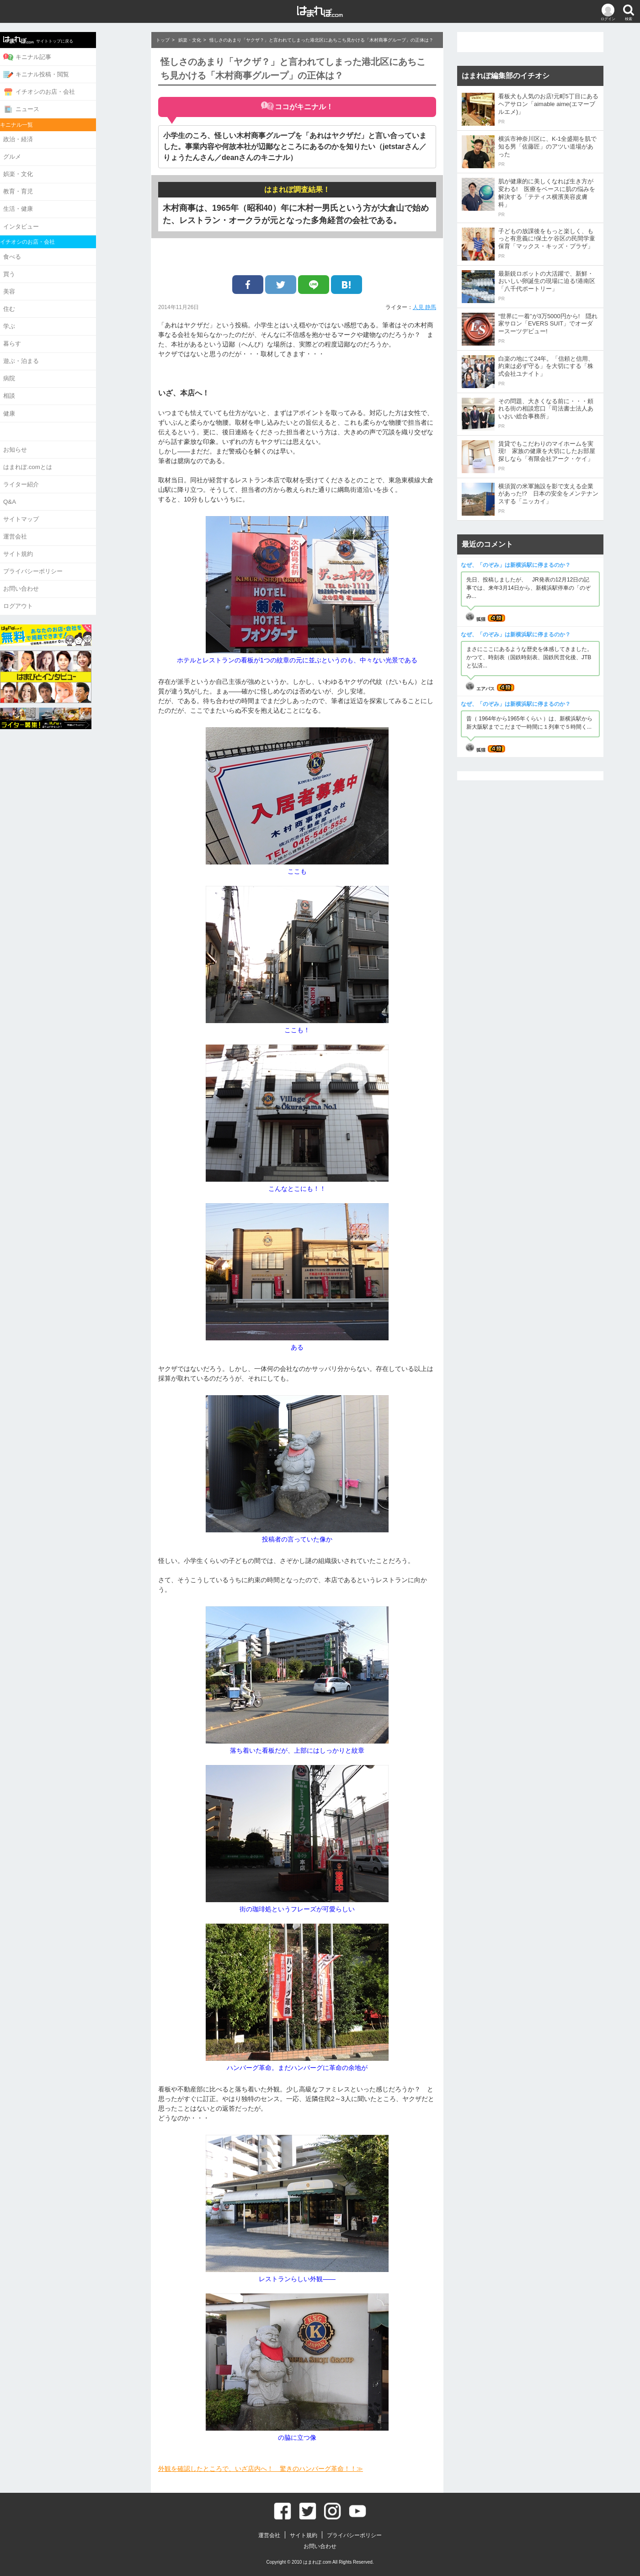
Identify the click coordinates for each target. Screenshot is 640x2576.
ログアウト (59, 584)
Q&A (50, 484)
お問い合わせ (62, 567)
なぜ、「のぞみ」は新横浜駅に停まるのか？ (516, 565)
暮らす (53, 332)
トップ (163, 40)
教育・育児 (59, 185)
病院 (50, 365)
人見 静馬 (424, 307)
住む (50, 298)
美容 (50, 281)
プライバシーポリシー (73, 551)
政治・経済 (59, 135)
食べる (53, 248)
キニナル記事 (68, 56)
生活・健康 (59, 202)
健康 (50, 398)
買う (50, 265)
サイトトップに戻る (79, 39)
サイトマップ (62, 500)
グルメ (53, 152)
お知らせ (56, 434)
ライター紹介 (62, 467)
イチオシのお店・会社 (80, 89)
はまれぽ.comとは (68, 451)
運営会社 (56, 517)
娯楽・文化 (59, 168)
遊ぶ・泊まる (62, 348)
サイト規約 (59, 534)
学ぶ (50, 315)
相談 (50, 382)
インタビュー (62, 219)
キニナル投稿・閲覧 (77, 72)
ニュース (62, 106)
